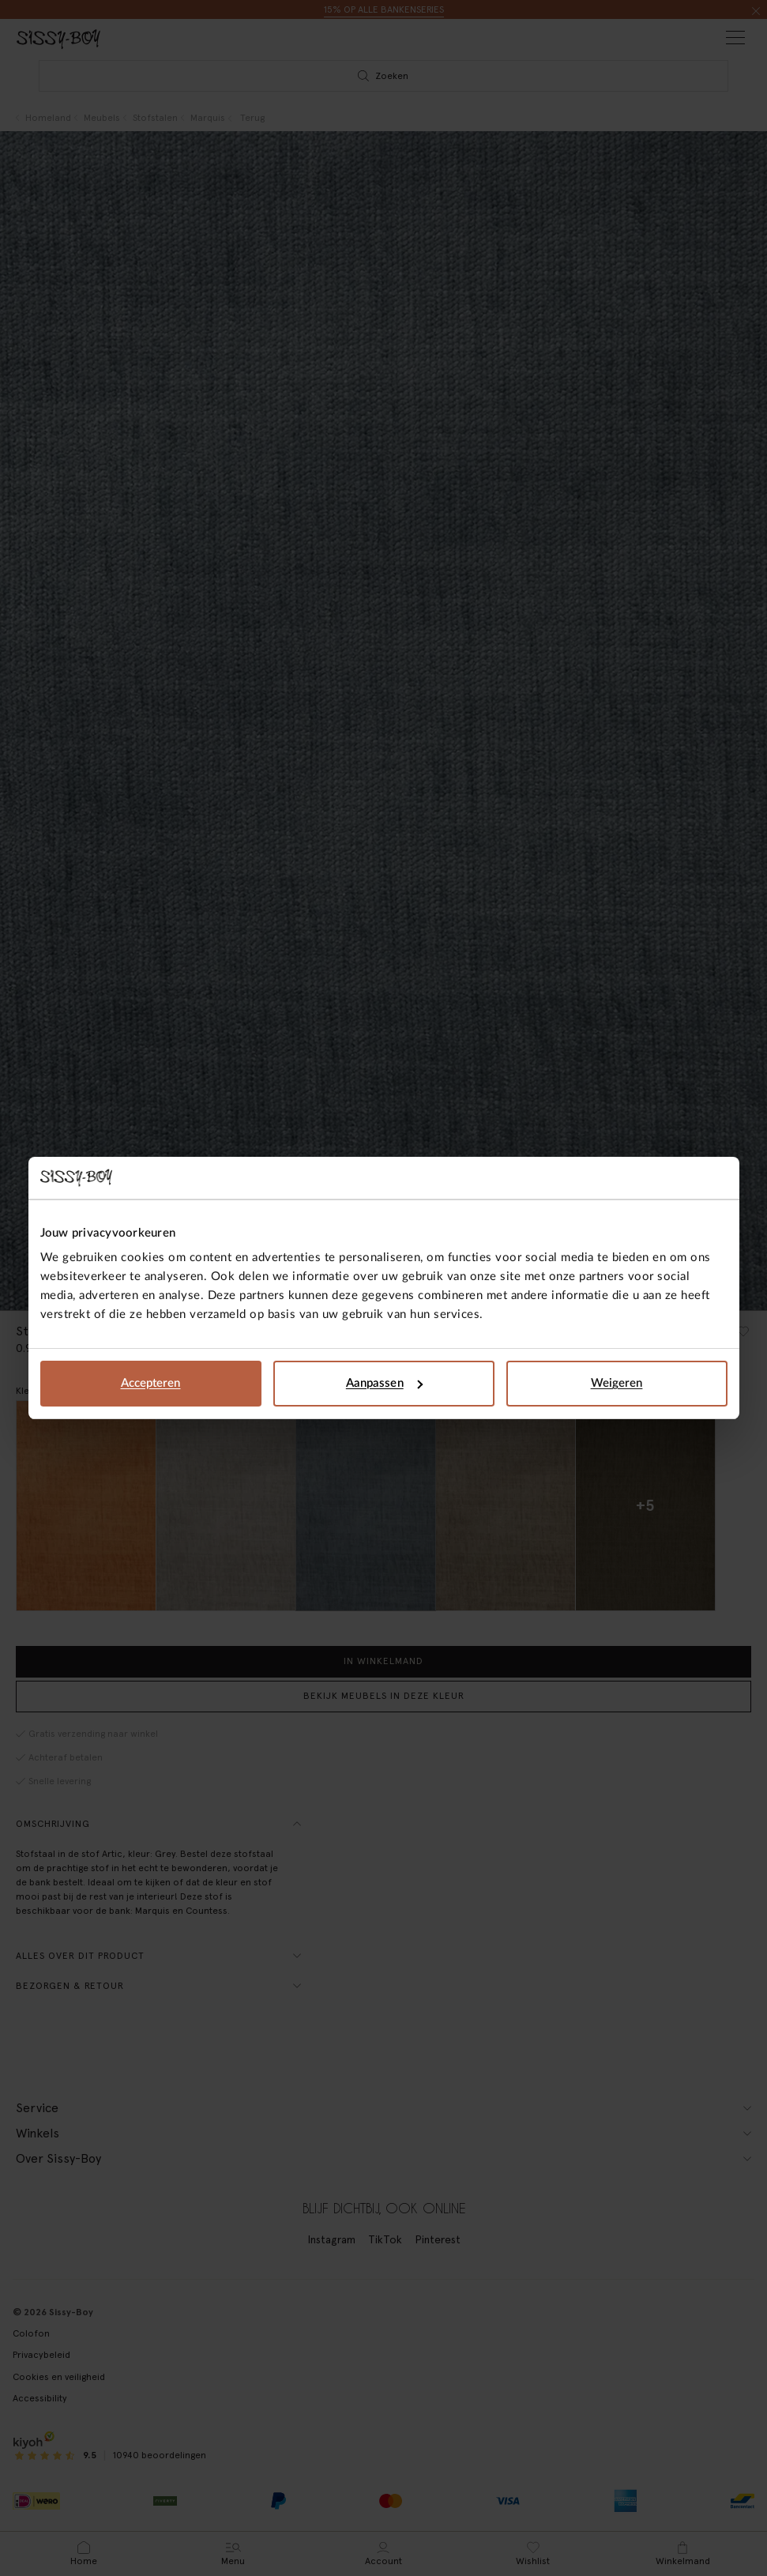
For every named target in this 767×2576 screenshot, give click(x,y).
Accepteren (151, 1383)
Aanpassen (384, 1383)
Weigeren (617, 1383)
